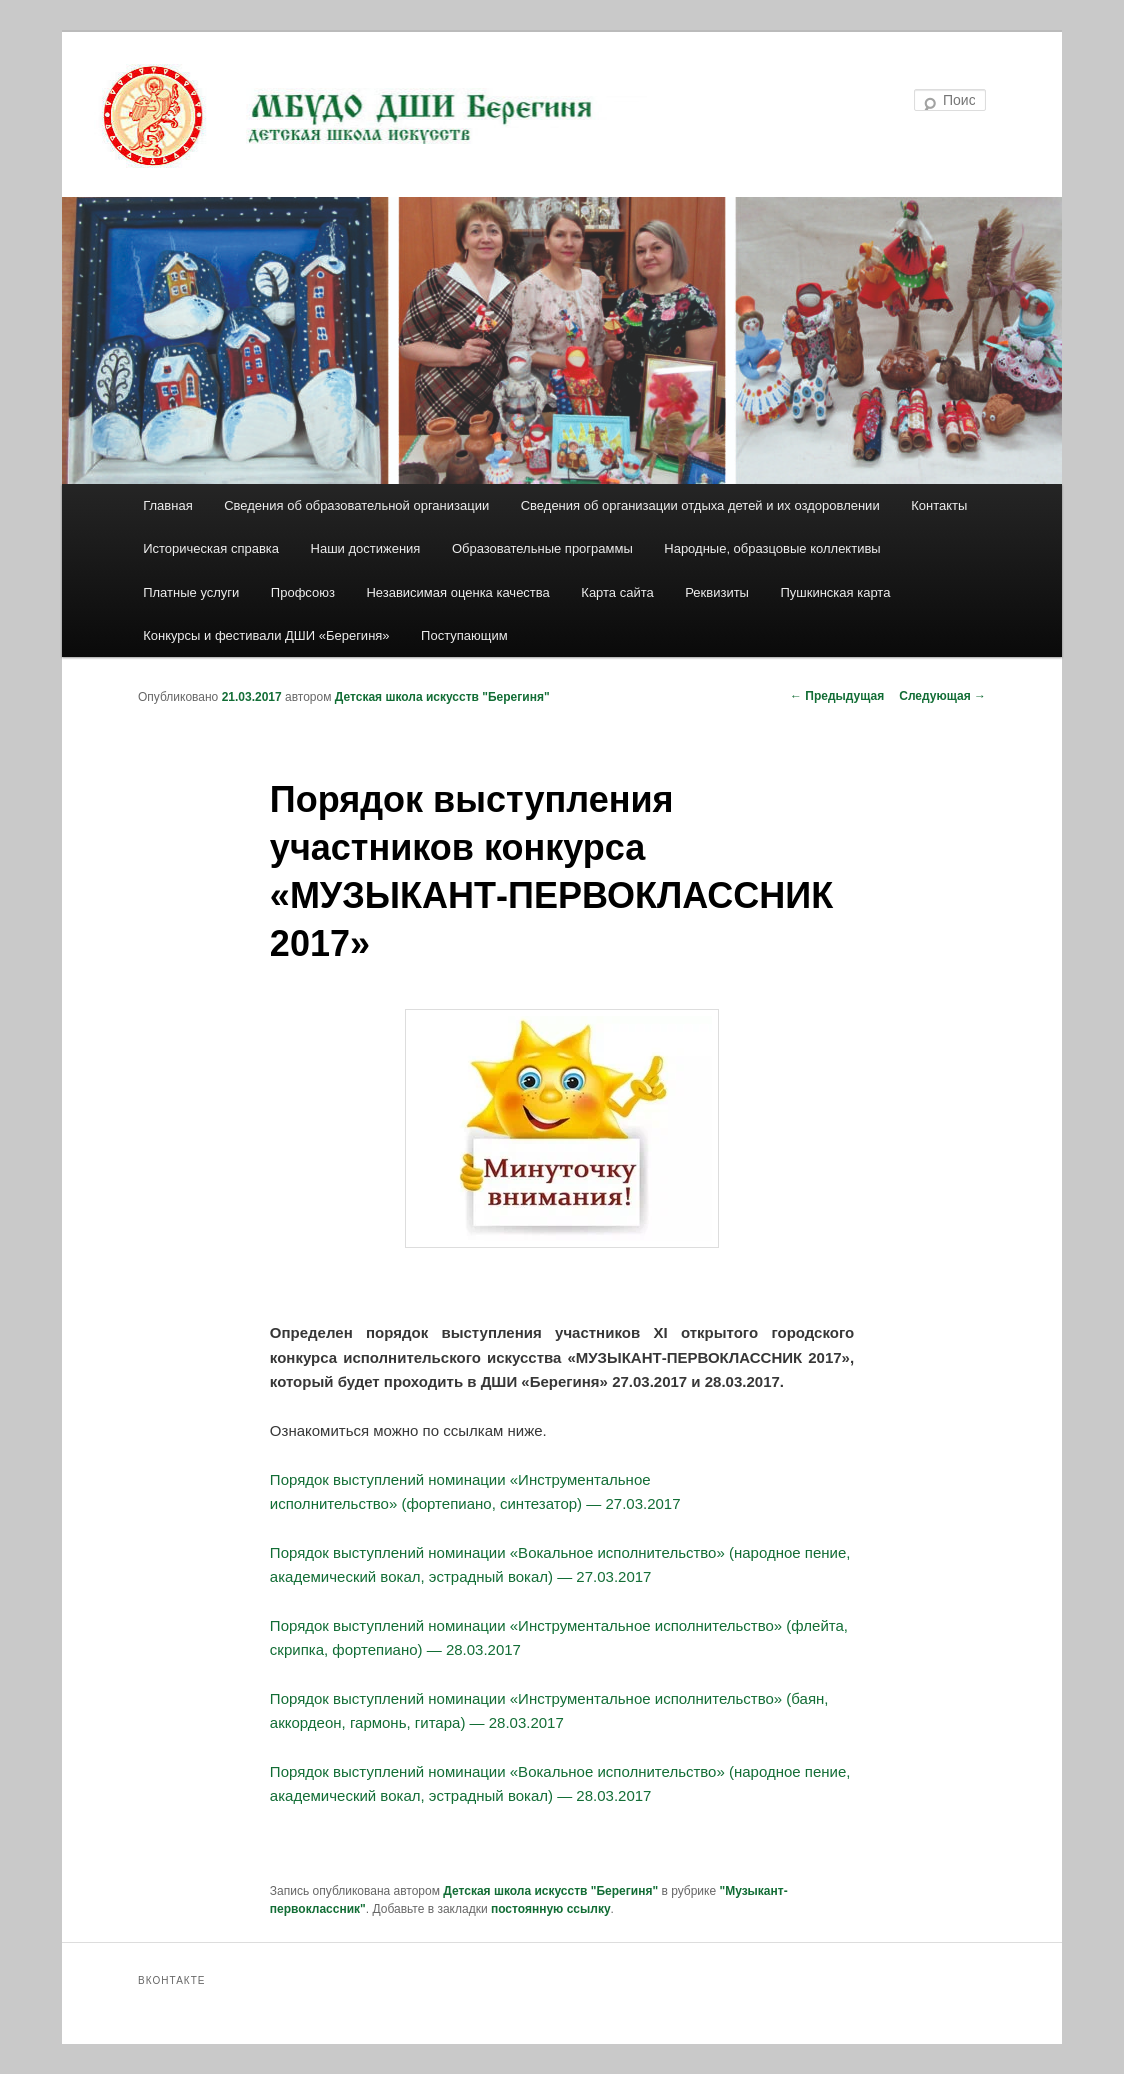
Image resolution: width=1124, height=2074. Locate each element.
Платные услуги (191, 592)
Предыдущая (837, 696)
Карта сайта (617, 592)
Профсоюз (303, 592)
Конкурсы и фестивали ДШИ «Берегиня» (266, 635)
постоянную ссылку (551, 1909)
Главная (167, 505)
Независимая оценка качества (457, 592)
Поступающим (464, 635)
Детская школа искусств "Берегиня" (442, 697)
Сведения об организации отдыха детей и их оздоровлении (700, 505)
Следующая (942, 696)
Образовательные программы (542, 548)
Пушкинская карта (835, 592)
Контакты (939, 505)
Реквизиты (717, 592)
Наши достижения (366, 548)
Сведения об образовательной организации (356, 505)
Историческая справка (211, 548)
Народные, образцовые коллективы (772, 548)
